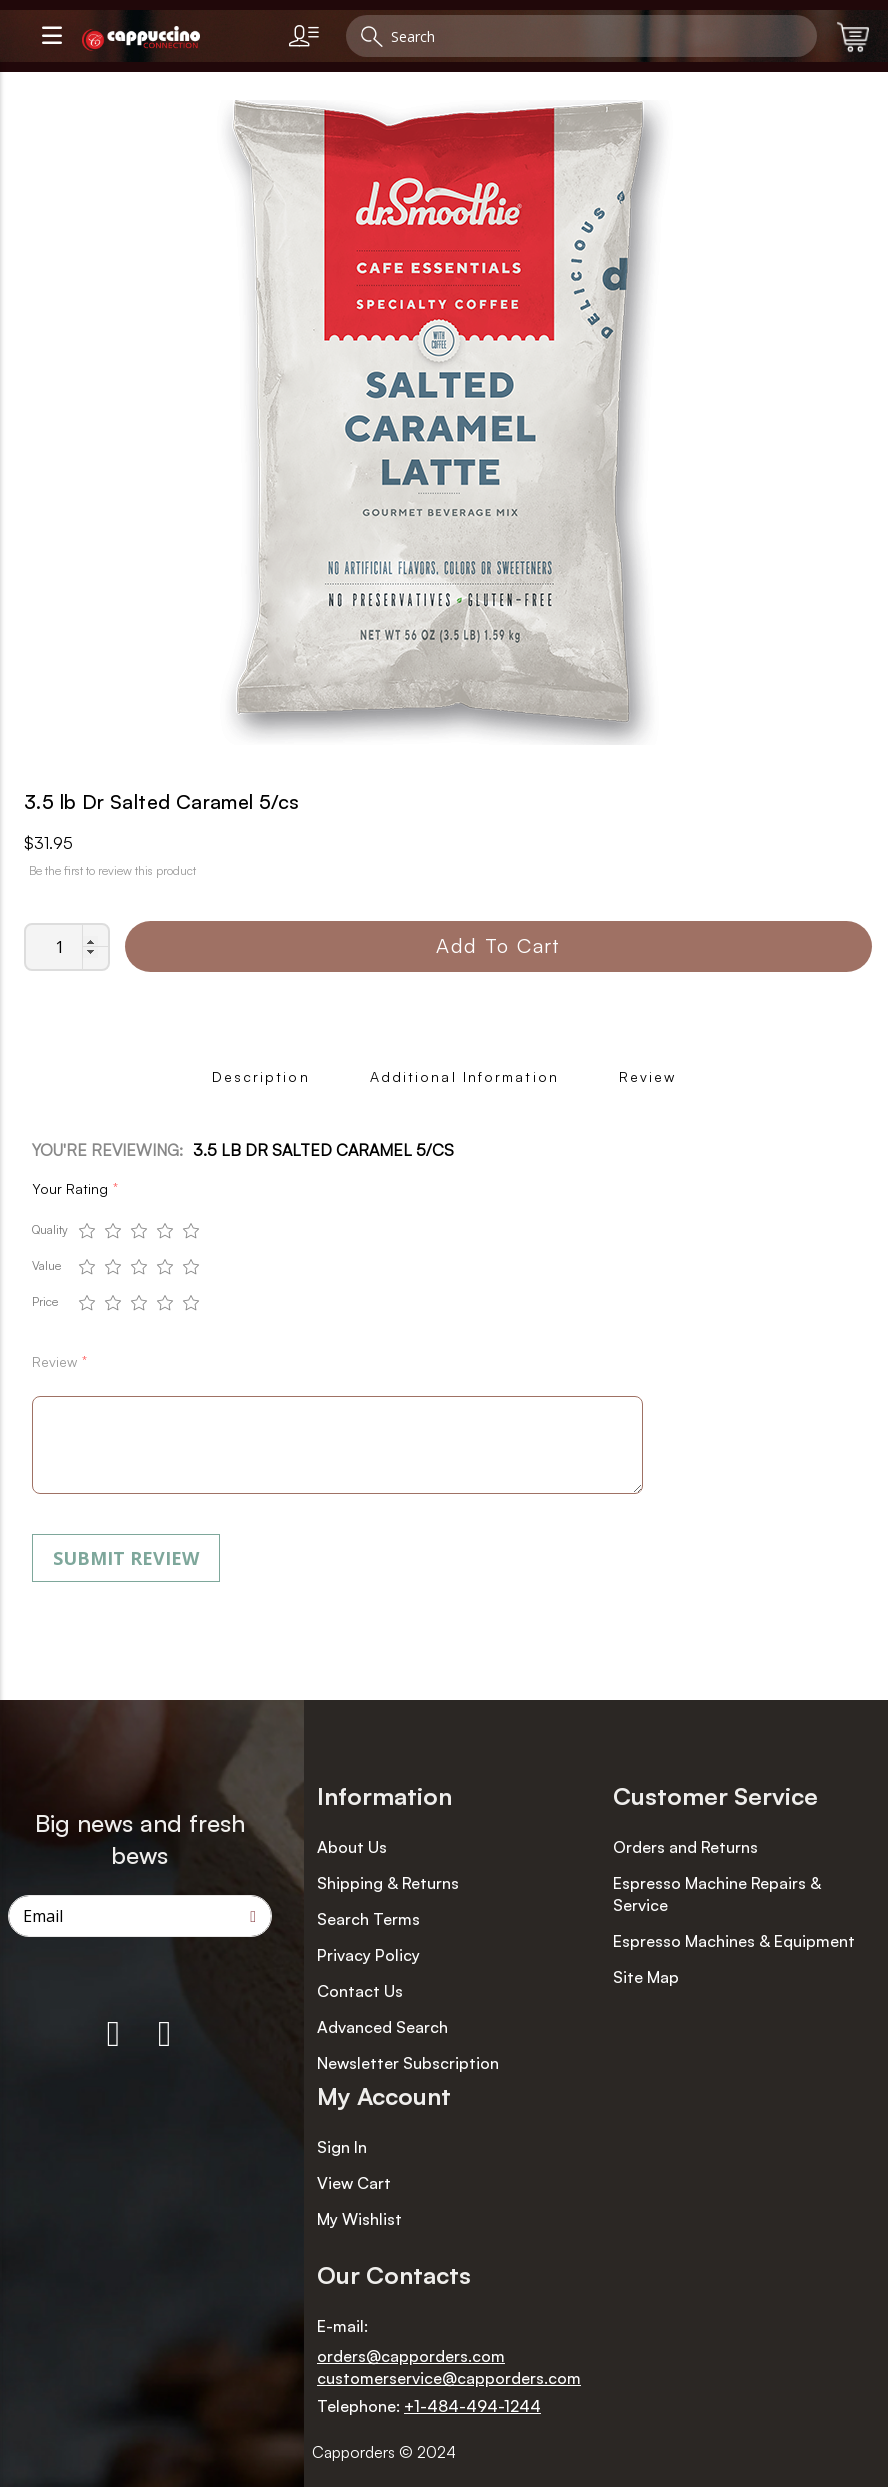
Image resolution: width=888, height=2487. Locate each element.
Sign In (342, 2147)
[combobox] (581, 36)
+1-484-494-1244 (472, 2406)
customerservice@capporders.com (449, 2378)
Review (648, 1076)
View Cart (354, 2183)
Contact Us (360, 1991)
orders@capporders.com (411, 2356)
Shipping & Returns (388, 1883)
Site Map (646, 1977)
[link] (308, 36)
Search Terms (368, 1919)
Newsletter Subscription (408, 2063)
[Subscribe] (253, 1916)
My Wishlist (359, 2219)
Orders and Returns (685, 1847)
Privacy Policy (368, 1955)
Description (261, 1076)
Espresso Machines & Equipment (734, 1941)
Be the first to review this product (112, 870)
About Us (352, 1847)
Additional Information (464, 1076)
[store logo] (177, 38)
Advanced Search (382, 2027)
